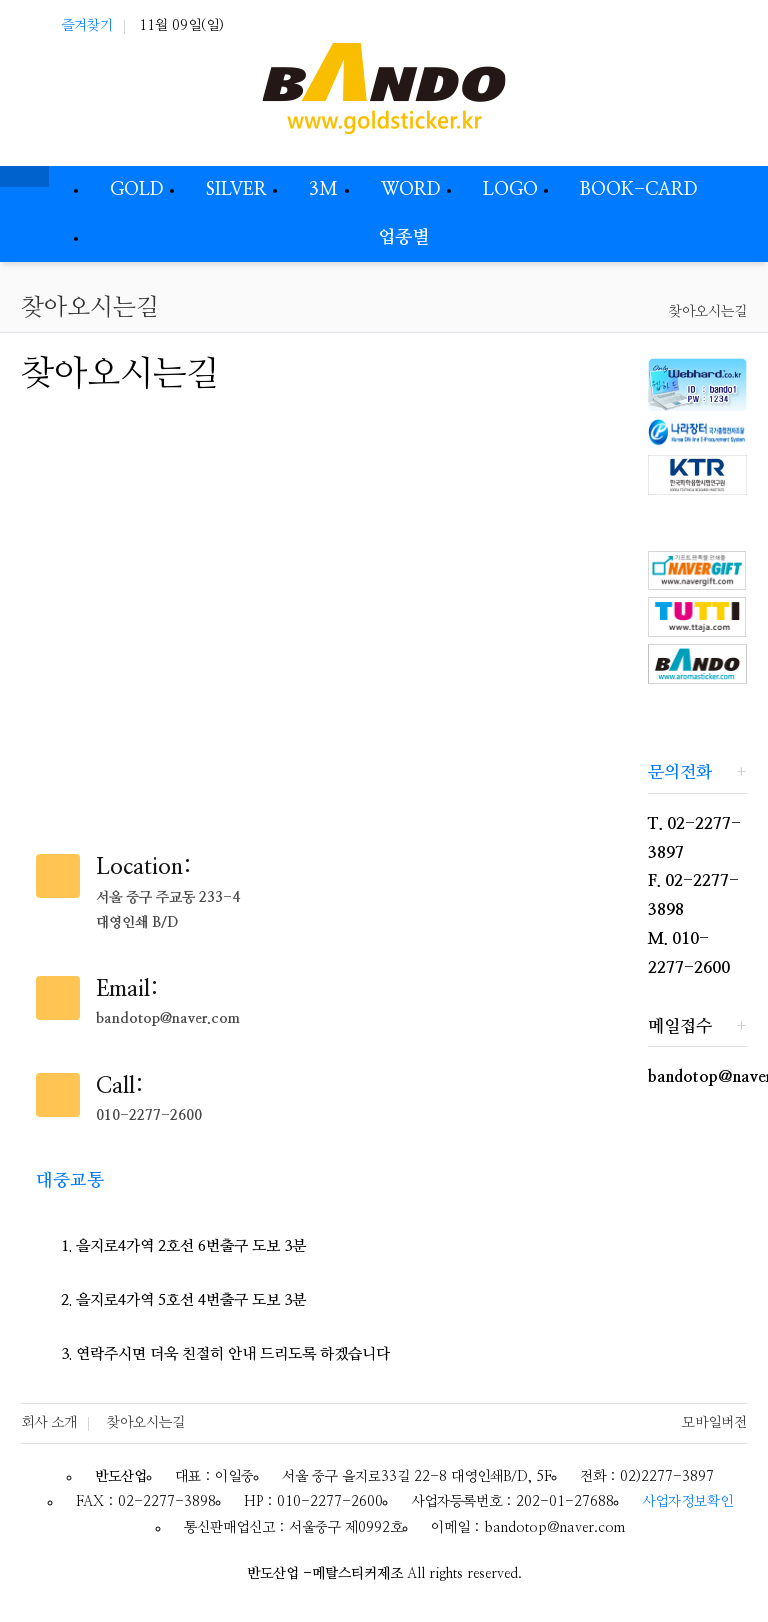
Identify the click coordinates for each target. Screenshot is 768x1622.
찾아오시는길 (708, 312)
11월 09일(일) (181, 26)
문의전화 (680, 772)
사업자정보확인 (687, 1502)
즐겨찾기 (87, 26)
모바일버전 (714, 1423)
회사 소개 (49, 1423)
